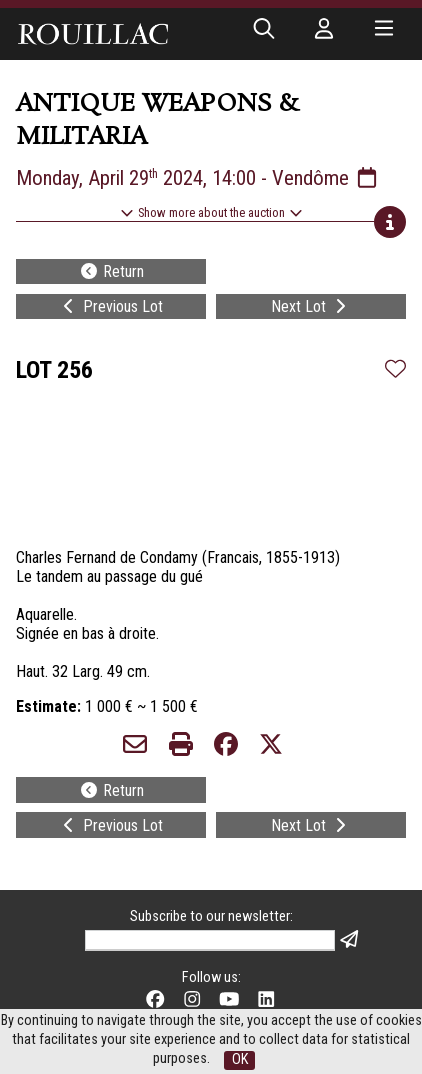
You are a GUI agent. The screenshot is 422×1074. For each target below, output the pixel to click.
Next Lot (310, 306)
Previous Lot (111, 306)
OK (240, 1059)
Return (111, 271)
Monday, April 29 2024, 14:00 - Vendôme (198, 178)
